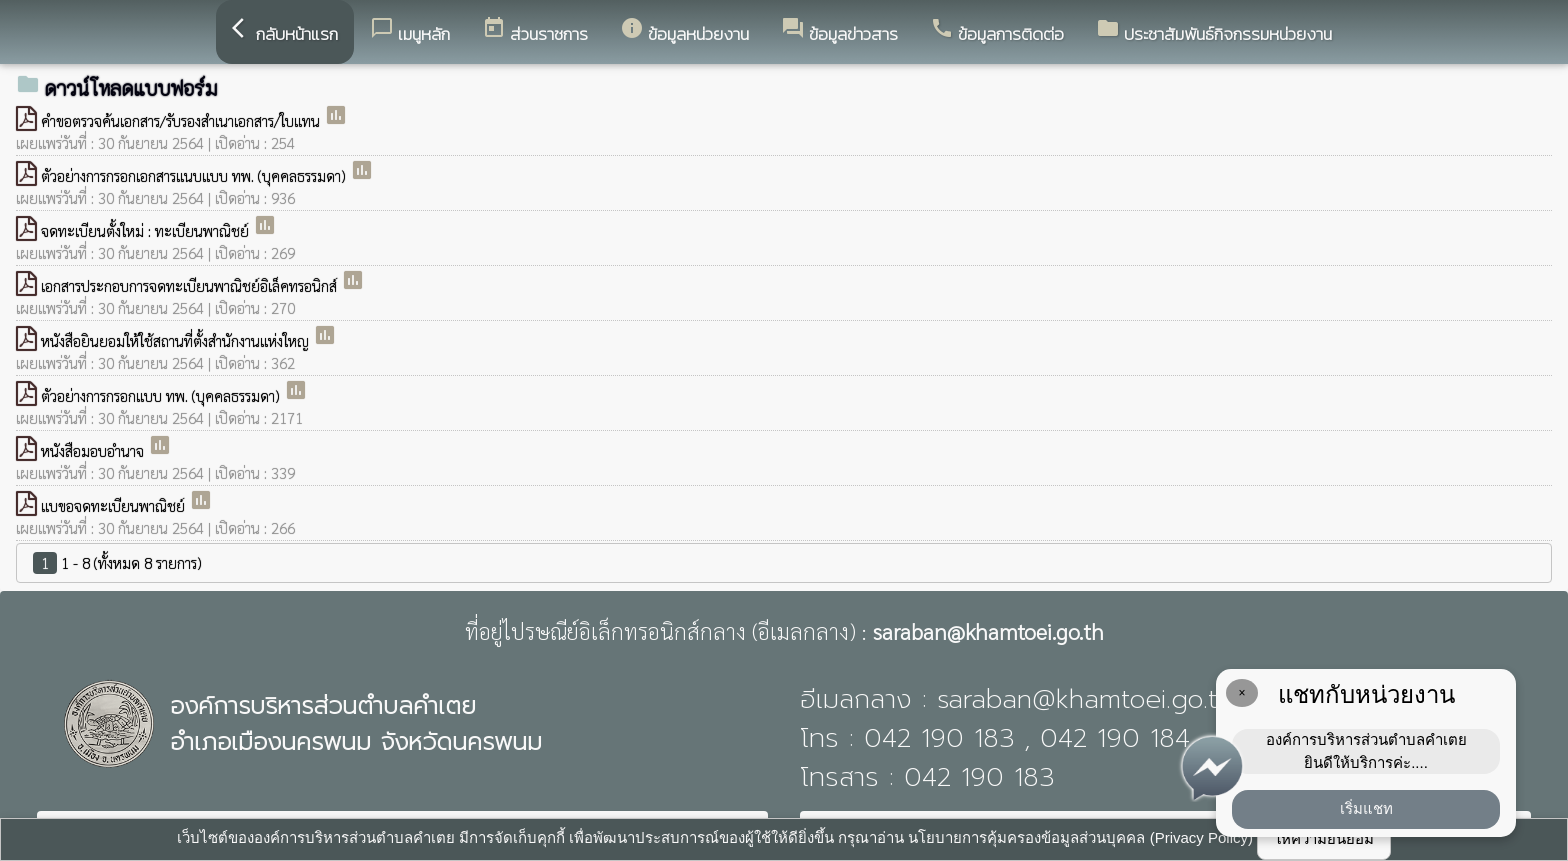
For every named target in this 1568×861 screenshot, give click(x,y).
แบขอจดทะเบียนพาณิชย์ (115, 505)
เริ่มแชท (1366, 808)
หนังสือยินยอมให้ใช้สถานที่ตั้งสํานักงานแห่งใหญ (177, 340)
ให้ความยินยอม (1324, 838)
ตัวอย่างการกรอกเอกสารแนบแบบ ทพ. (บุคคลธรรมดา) (195, 175)
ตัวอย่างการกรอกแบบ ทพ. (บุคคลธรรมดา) (162, 395)
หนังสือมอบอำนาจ (94, 450)
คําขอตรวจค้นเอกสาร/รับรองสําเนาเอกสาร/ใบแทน (182, 120)
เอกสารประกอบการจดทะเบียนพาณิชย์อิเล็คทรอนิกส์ (191, 285)
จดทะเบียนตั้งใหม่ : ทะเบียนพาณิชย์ (147, 230)
